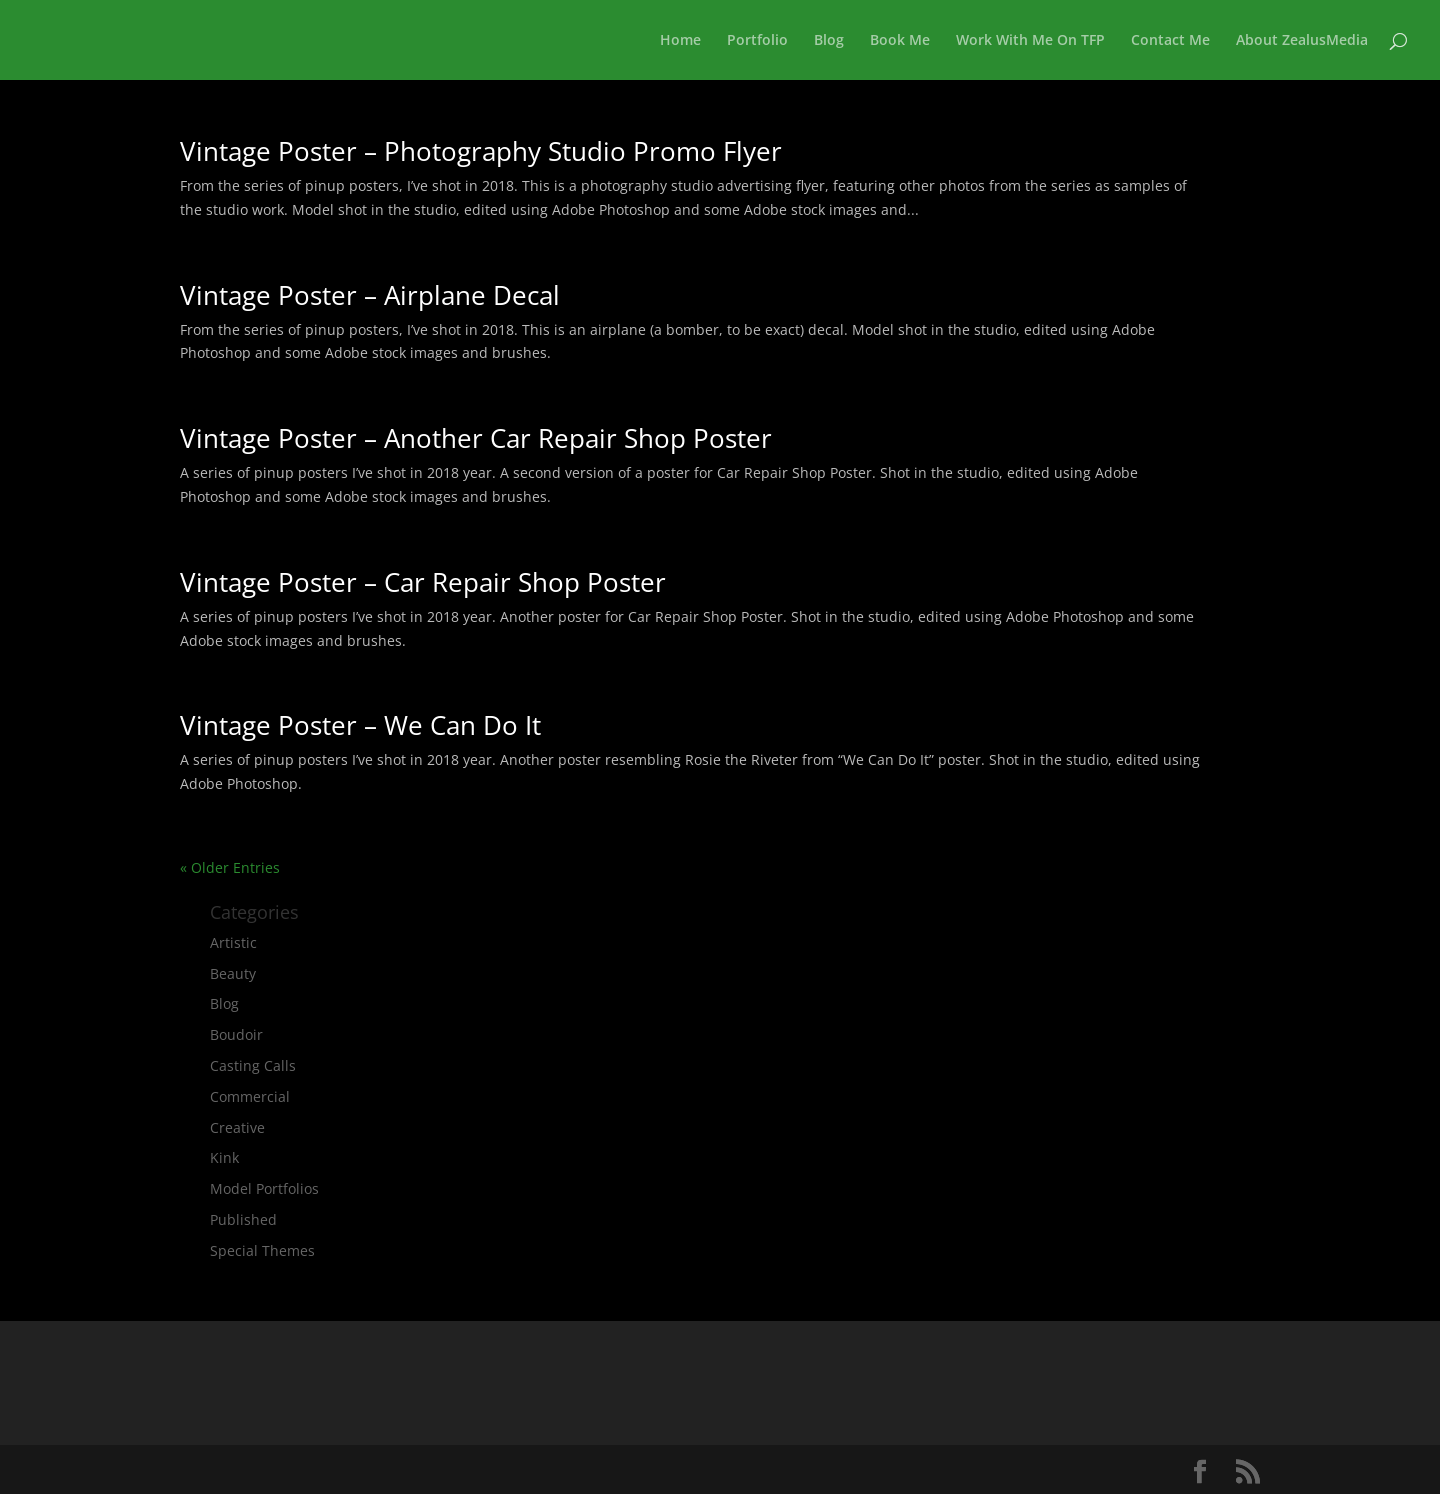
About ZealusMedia (1302, 41)
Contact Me (1170, 41)
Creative (237, 1127)
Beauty (233, 973)
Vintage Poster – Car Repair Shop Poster (423, 582)
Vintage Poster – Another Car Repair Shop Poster (476, 438)
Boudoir (236, 1034)
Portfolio (757, 41)
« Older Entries (230, 867)
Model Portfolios (264, 1188)
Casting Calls (253, 1065)
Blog (829, 41)
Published (243, 1219)
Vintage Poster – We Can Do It (360, 725)
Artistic (233, 942)
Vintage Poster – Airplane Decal (370, 295)
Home (680, 41)
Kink (224, 1157)
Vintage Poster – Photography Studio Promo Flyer (481, 151)
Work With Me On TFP (1030, 41)
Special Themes (262, 1250)
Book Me (900, 41)
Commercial (250, 1096)
